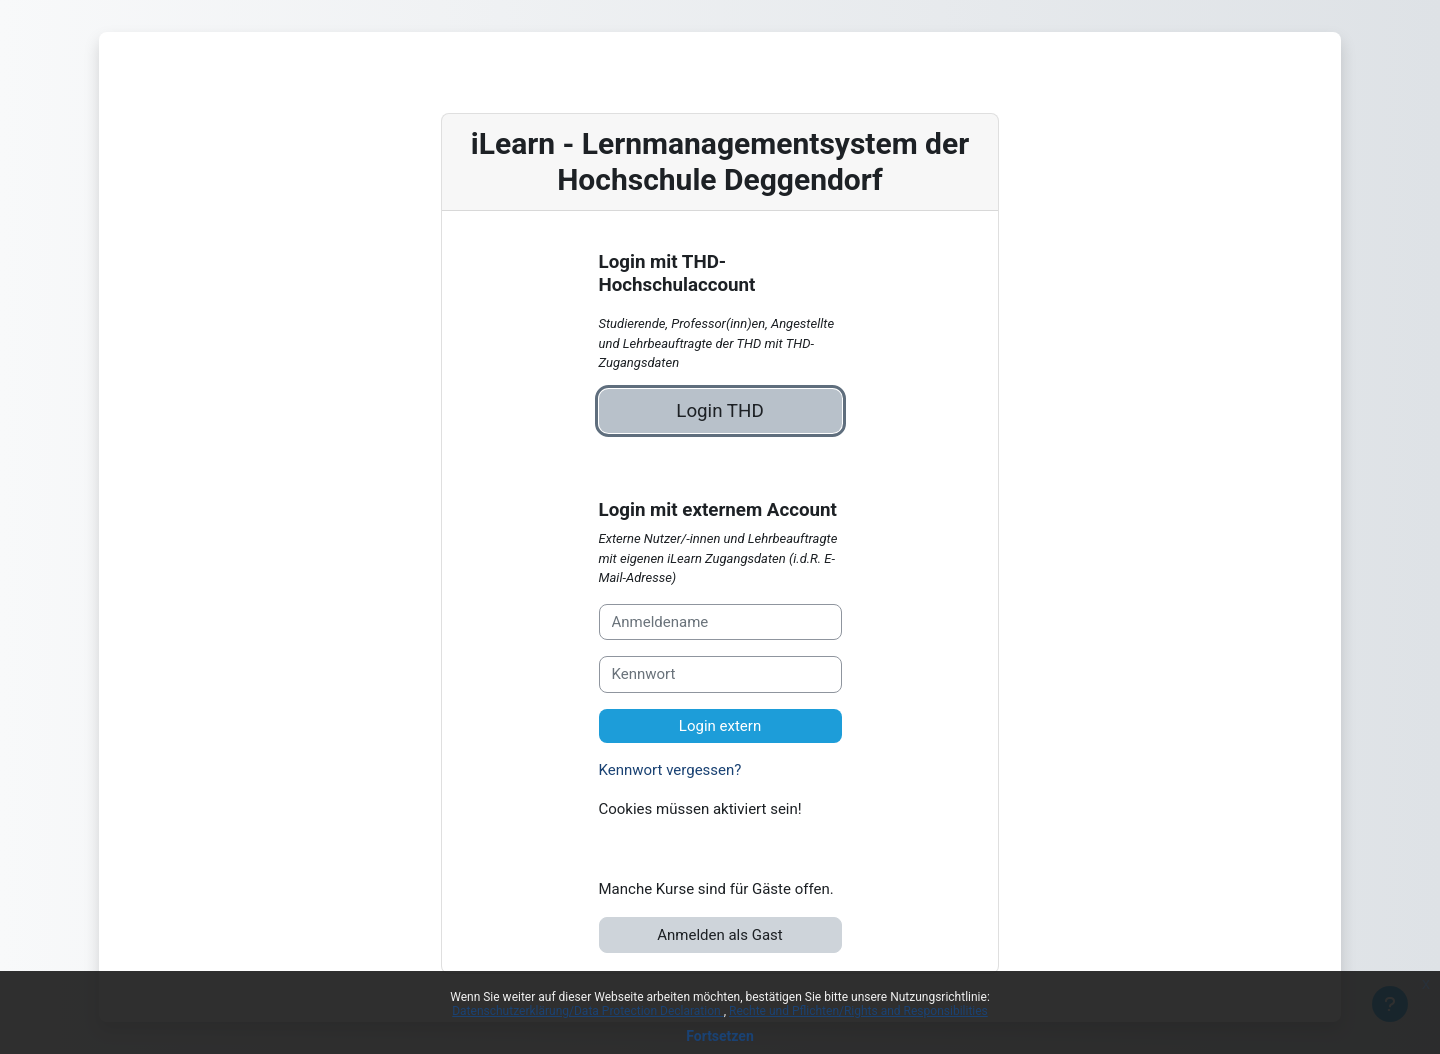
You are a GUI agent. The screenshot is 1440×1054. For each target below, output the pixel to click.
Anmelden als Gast (720, 935)
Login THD (719, 411)
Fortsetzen (720, 1036)
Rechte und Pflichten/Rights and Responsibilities (858, 1011)
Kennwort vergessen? (670, 770)
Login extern (720, 726)
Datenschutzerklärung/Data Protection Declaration (587, 1011)
